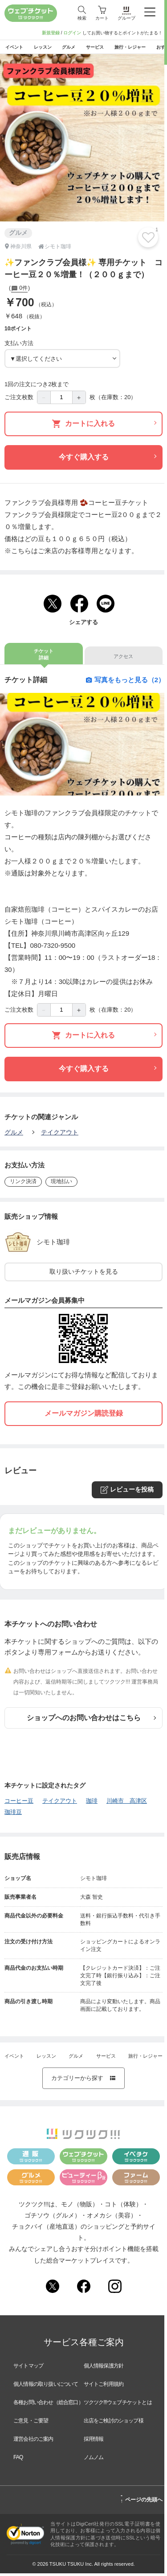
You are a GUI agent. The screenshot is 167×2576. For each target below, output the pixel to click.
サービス (106, 2058)
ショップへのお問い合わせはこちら (91, 1720)
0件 (19, 291)
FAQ (18, 2460)
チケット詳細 (43, 657)
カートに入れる (104, 426)
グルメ (13, 1134)
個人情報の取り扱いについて (45, 2387)
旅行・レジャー (145, 2058)
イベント (14, 2058)
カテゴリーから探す (83, 2080)
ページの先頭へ (141, 2501)
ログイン (72, 32)
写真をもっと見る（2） (125, 682)
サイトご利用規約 (104, 2387)
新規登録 (51, 32)
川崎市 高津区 (126, 1803)
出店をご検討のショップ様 (113, 2423)
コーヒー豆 (18, 1803)
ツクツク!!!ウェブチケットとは (118, 2405)
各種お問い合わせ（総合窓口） (48, 2405)
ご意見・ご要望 (30, 2423)
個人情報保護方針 (104, 2368)
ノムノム (94, 2460)
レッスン (46, 2058)
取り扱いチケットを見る (83, 1274)
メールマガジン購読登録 (84, 1416)
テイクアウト (59, 1134)
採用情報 (94, 2441)
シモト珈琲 (60, 1244)
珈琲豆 (13, 1814)
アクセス (123, 658)
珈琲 (92, 1803)
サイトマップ (28, 2368)
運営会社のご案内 (33, 2441)
